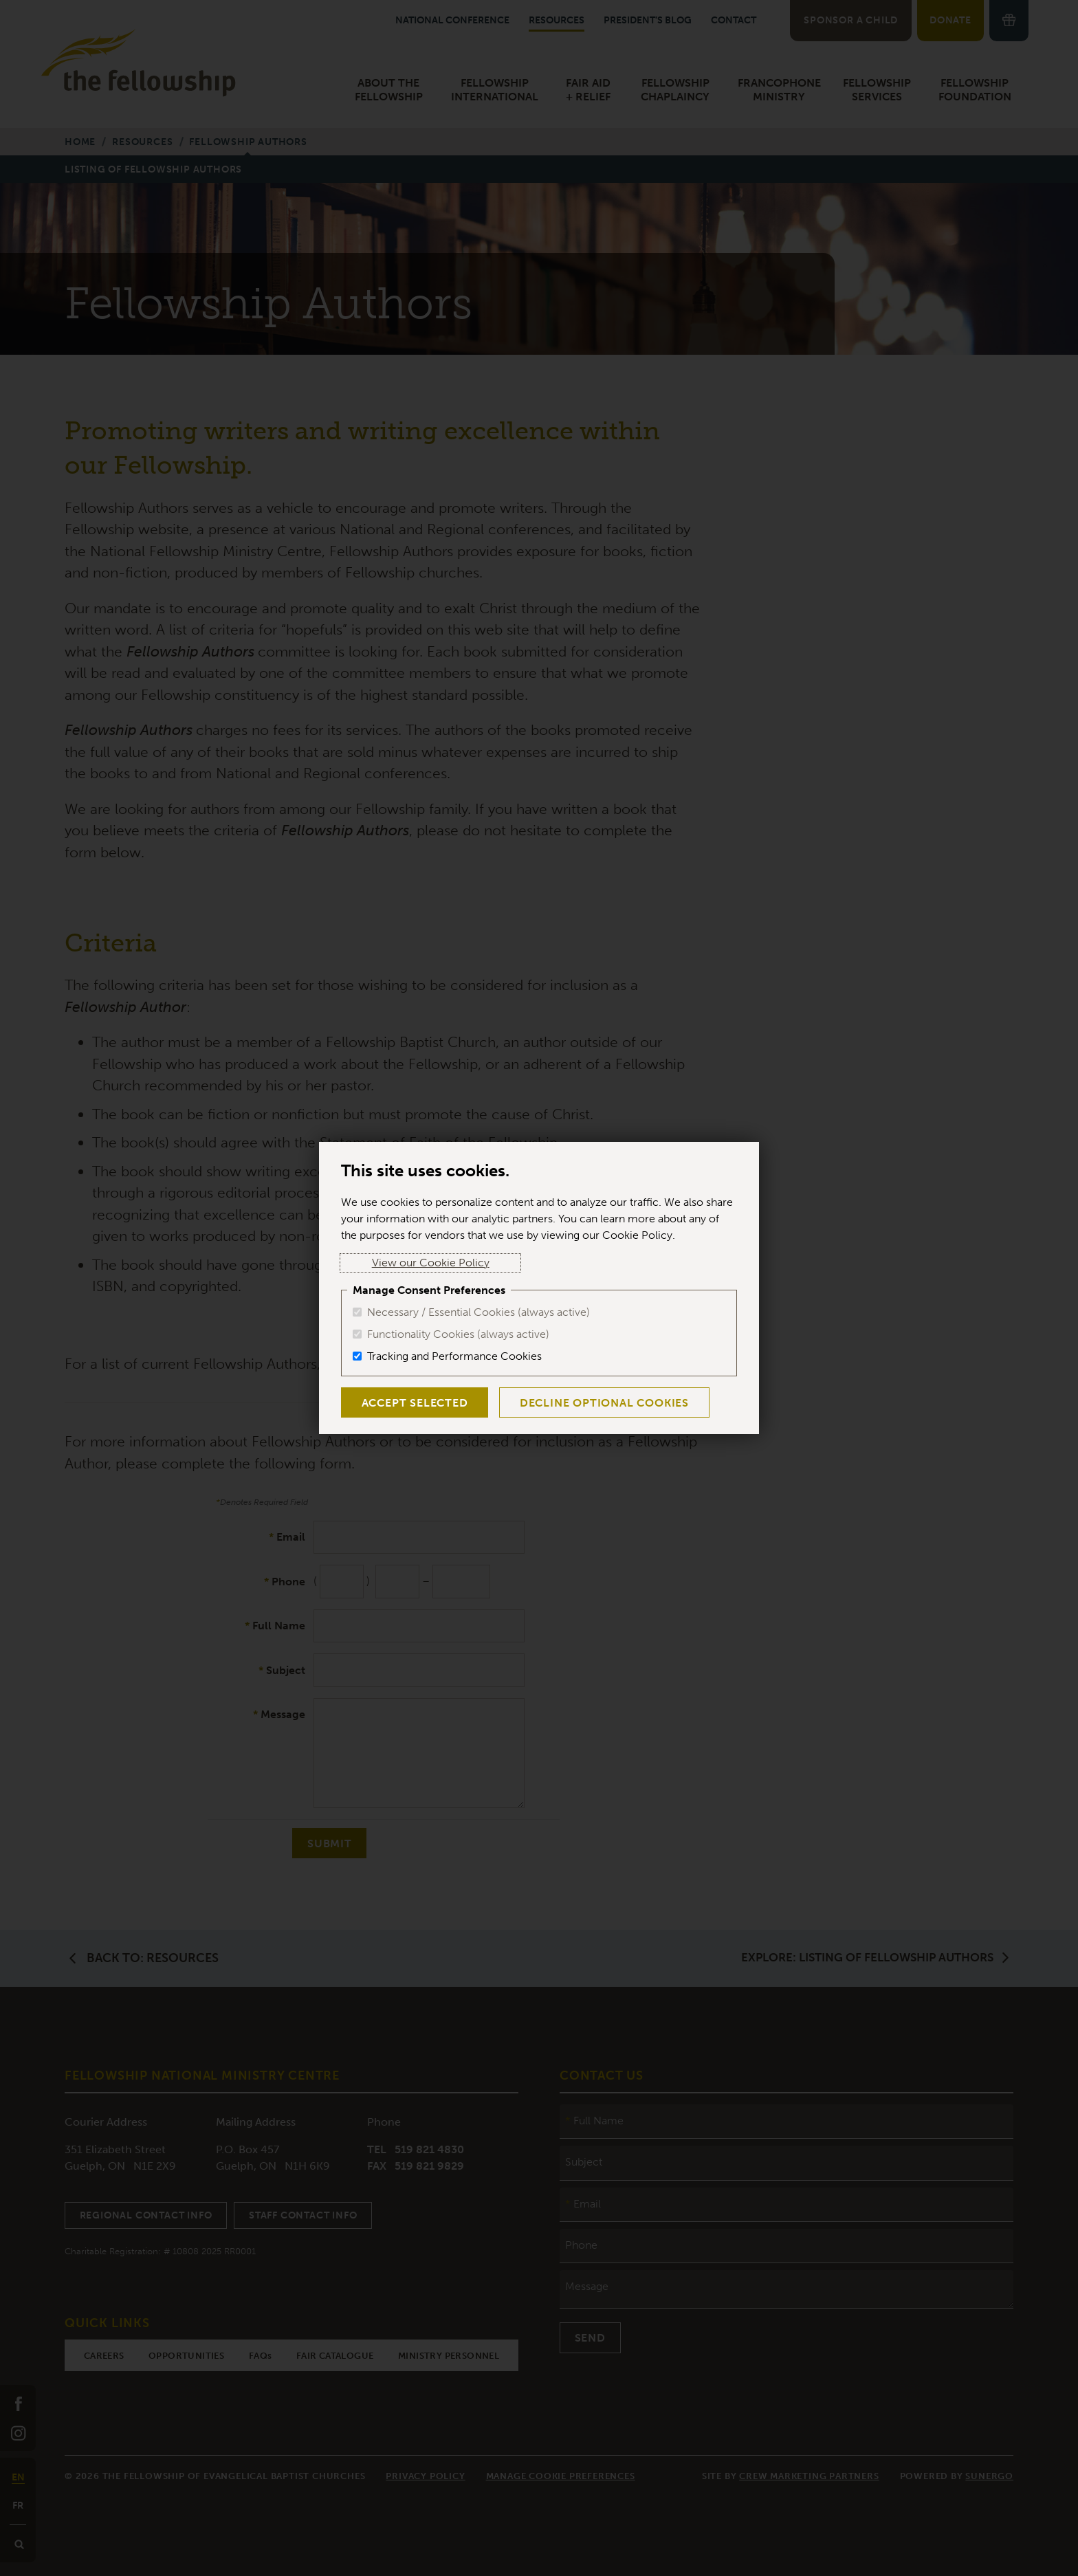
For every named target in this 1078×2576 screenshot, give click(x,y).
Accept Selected (410, 1402)
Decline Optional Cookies (590, 1402)
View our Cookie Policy (400, 1262)
